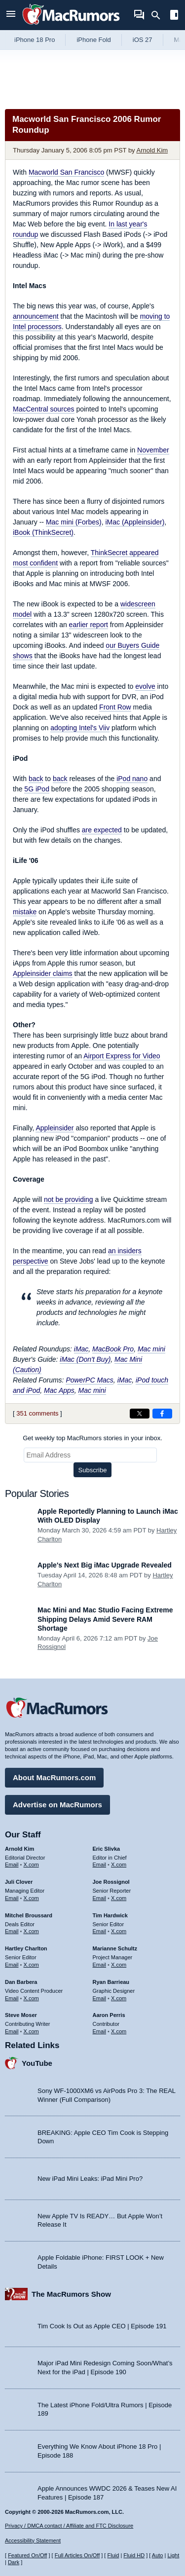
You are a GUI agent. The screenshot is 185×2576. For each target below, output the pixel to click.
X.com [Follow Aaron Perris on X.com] (118, 2031)
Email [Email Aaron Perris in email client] (100, 2031)
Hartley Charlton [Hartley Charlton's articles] (26, 1948)
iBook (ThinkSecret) (43, 532)
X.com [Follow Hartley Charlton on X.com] (31, 1965)
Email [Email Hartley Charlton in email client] (12, 1965)
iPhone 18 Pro (34, 39)
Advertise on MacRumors (57, 1804)
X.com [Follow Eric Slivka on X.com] (118, 1864)
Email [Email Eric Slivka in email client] (100, 1864)
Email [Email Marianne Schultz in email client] (100, 1965)
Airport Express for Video (121, 1056)
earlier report (88, 625)
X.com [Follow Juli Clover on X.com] (31, 1898)
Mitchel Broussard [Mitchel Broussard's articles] (28, 1915)
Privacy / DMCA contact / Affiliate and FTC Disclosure (69, 2526)
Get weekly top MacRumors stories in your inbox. (92, 1438)
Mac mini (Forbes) (74, 522)
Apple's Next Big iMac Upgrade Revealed (104, 1565)
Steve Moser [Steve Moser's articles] (21, 2015)
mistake (25, 912)
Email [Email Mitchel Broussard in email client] (12, 1931)
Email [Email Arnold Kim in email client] (12, 1864)
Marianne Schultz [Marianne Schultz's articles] (115, 1948)
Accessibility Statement (33, 2540)
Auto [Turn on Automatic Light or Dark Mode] (157, 2555)
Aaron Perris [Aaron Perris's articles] (109, 2015)
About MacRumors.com (54, 1777)
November (153, 450)
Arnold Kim (152, 150)
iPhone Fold (93, 39)
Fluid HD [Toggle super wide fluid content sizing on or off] (134, 2555)
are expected (102, 830)
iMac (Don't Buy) (85, 1359)
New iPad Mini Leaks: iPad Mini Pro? (90, 2178)
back (36, 779)
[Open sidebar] (174, 16)
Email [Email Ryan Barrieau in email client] (100, 1998)
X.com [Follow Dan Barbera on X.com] (31, 1998)
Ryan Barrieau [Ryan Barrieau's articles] (111, 1982)
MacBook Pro (113, 1349)
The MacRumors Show (71, 2294)
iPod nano (132, 779)
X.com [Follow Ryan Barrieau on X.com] (118, 1998)
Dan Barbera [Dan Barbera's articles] (21, 1982)
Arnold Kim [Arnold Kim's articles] (19, 1849)
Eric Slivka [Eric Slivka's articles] (106, 1849)
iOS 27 (142, 39)
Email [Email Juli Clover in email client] (12, 1898)
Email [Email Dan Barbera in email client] (12, 1998)
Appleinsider (55, 1128)
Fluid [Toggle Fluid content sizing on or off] (113, 2555)
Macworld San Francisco (66, 172)
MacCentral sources (43, 409)
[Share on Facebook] (162, 1414)
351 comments (37, 1413)
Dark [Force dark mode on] (13, 2562)
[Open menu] (11, 15)
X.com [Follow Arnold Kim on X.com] (31, 1864)
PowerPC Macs (89, 1380)
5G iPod (36, 789)
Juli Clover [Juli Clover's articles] (19, 1882)
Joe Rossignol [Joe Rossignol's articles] (111, 1882)
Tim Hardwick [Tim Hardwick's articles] (110, 1915)
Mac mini (151, 1349)
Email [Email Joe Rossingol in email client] (100, 1898)
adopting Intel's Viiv (80, 728)
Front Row (115, 707)
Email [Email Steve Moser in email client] (12, 2031)
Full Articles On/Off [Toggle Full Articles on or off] (77, 2555)
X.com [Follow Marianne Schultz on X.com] (118, 1965)
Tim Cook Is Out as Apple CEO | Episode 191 (102, 2326)
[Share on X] (139, 1414)
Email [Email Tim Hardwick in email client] (100, 1931)
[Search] (159, 15)
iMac (81, 1349)
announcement (36, 316)
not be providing (68, 1199)
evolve (145, 686)
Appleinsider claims (43, 973)
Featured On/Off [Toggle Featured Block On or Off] (27, 2555)
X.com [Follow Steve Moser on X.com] (31, 2031)
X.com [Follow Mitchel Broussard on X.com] (31, 1931)
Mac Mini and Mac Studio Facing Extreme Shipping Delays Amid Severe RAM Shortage (105, 1619)
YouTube (37, 2063)
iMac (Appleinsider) (135, 522)
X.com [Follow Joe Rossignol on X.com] (118, 1898)
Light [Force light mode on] (173, 2555)
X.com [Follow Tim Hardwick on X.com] (118, 1931)
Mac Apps (59, 1390)
